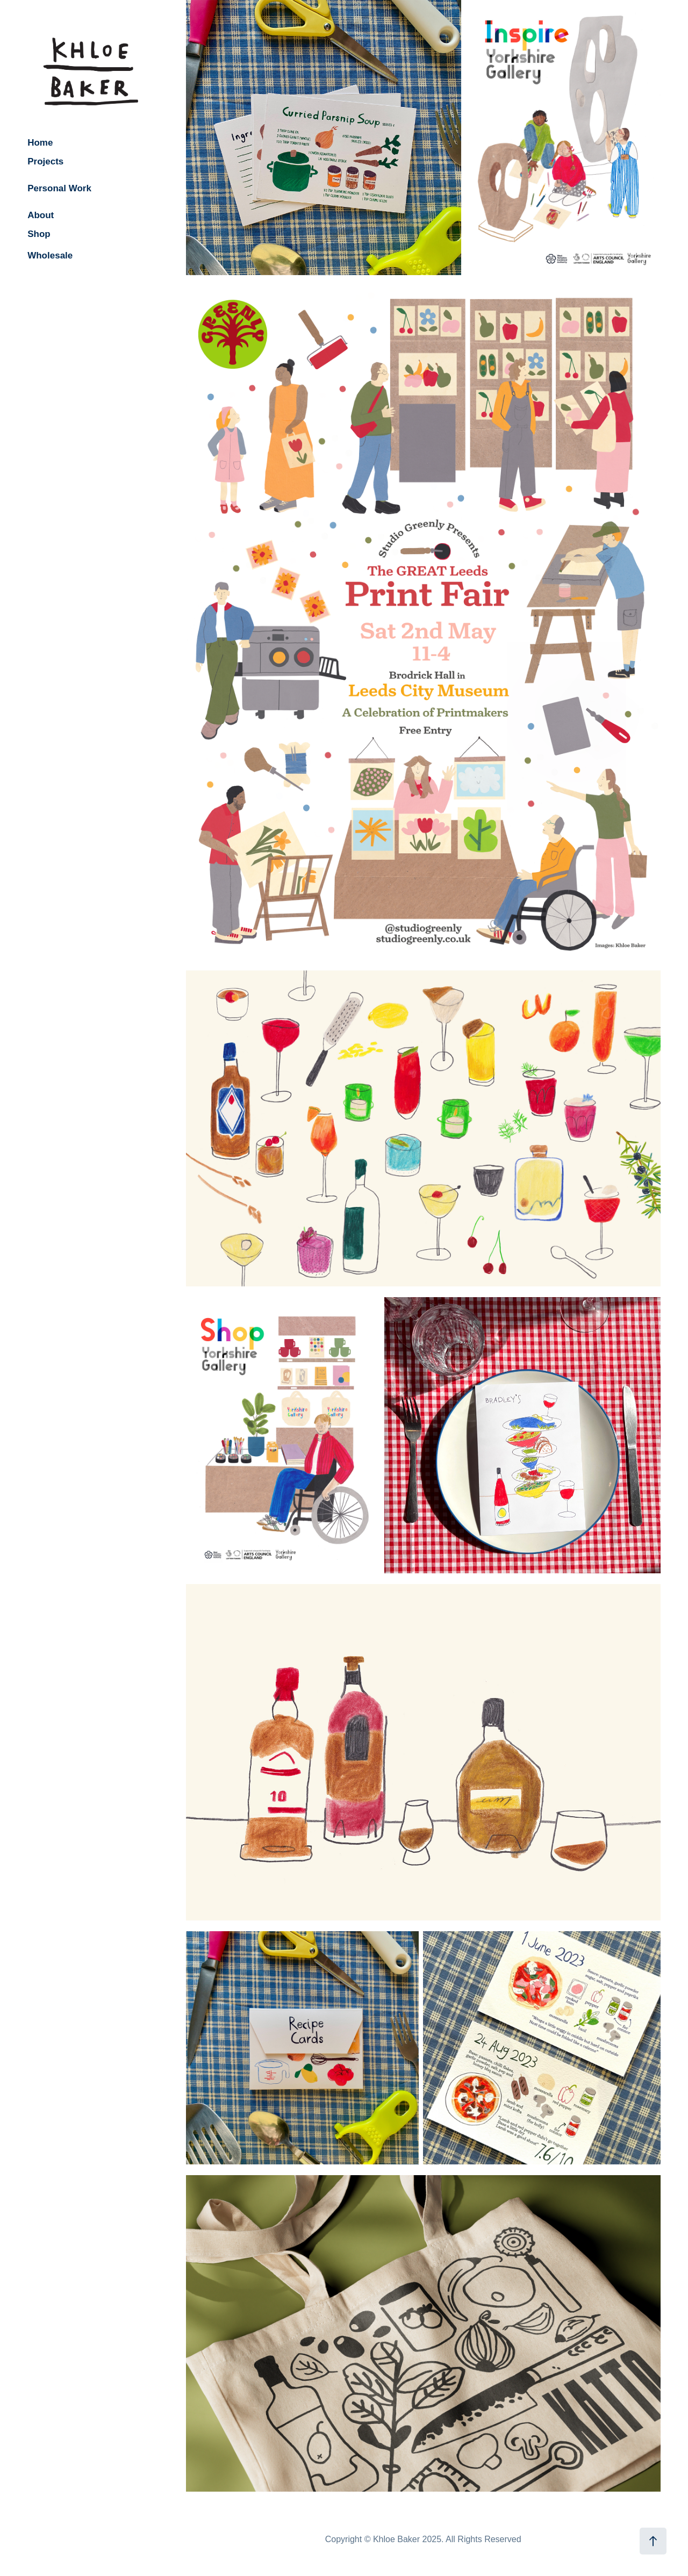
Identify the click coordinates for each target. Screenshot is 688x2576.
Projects (45, 161)
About (40, 215)
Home (40, 143)
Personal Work (59, 188)
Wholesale (50, 255)
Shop (39, 234)
